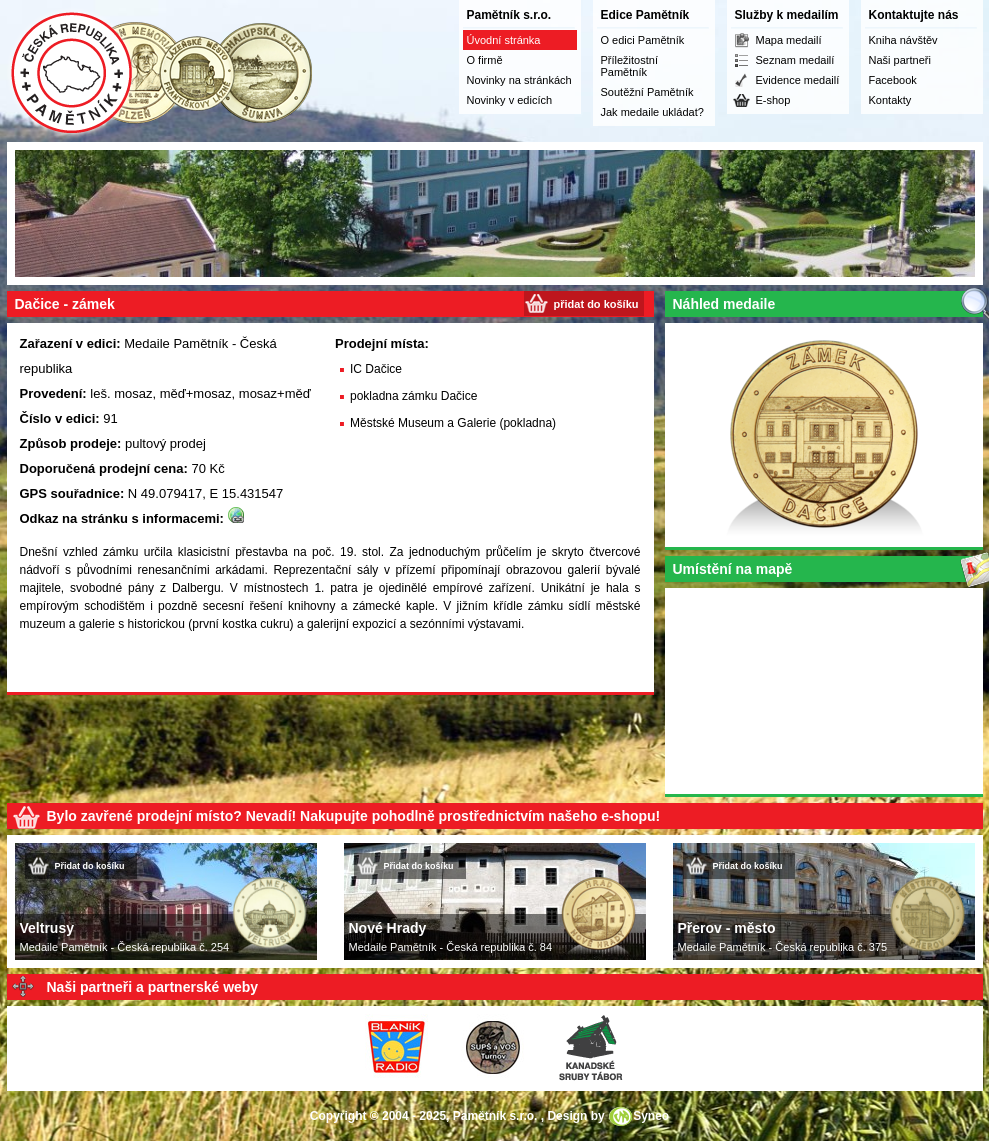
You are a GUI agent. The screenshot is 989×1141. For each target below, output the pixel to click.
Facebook (893, 80)
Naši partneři (900, 60)
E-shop (773, 100)
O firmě (485, 60)
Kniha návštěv (903, 40)
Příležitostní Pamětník (629, 66)
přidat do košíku (596, 304)
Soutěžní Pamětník (647, 92)
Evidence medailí (798, 80)
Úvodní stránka (504, 40)
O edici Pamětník (643, 40)
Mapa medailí (789, 40)
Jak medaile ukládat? (652, 112)
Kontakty (890, 100)
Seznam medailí (795, 60)
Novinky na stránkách (519, 80)
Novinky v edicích (510, 100)
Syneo (651, 1116)
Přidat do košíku (90, 866)
